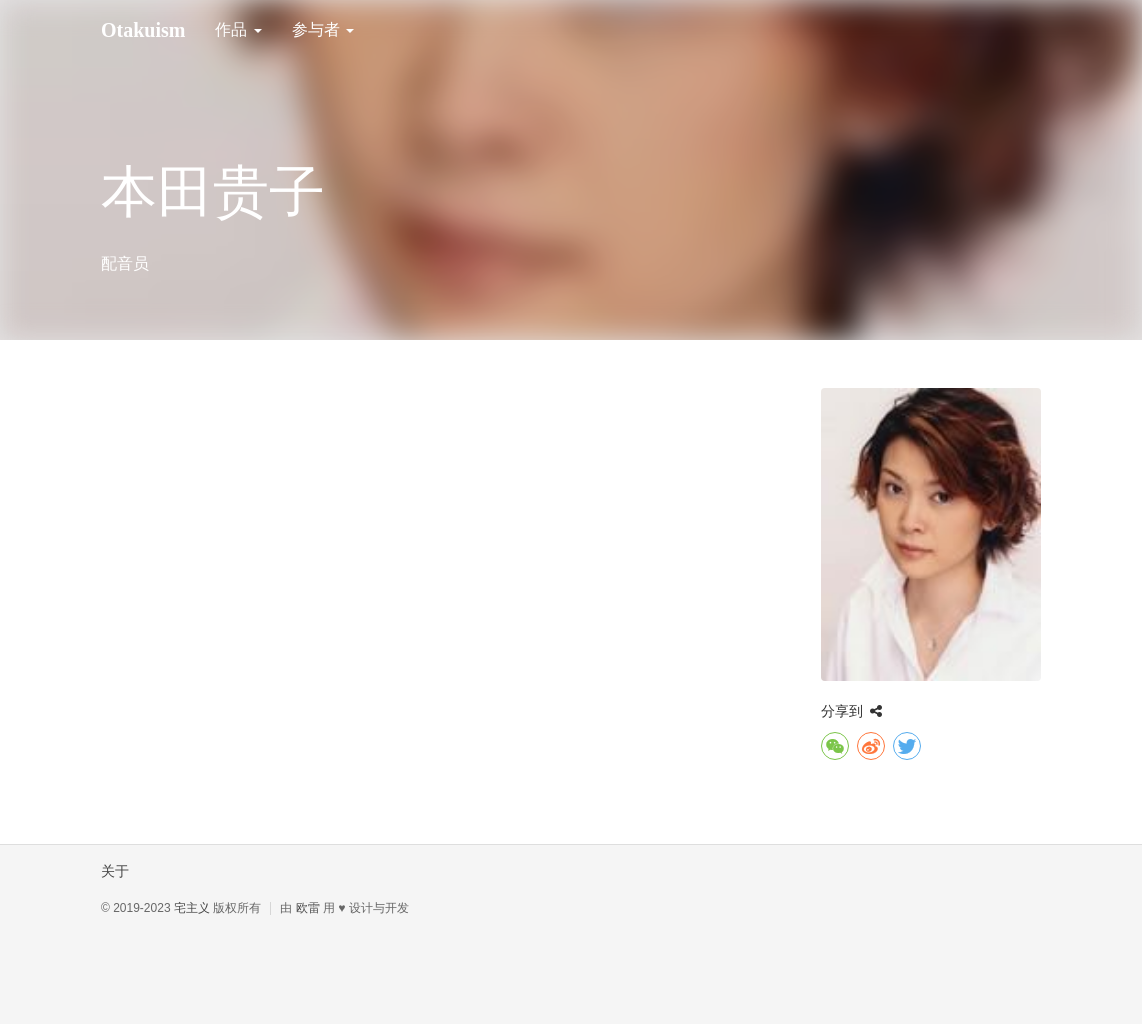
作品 (238, 29)
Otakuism (143, 30)
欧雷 (308, 908)
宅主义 (192, 908)
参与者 (323, 29)
